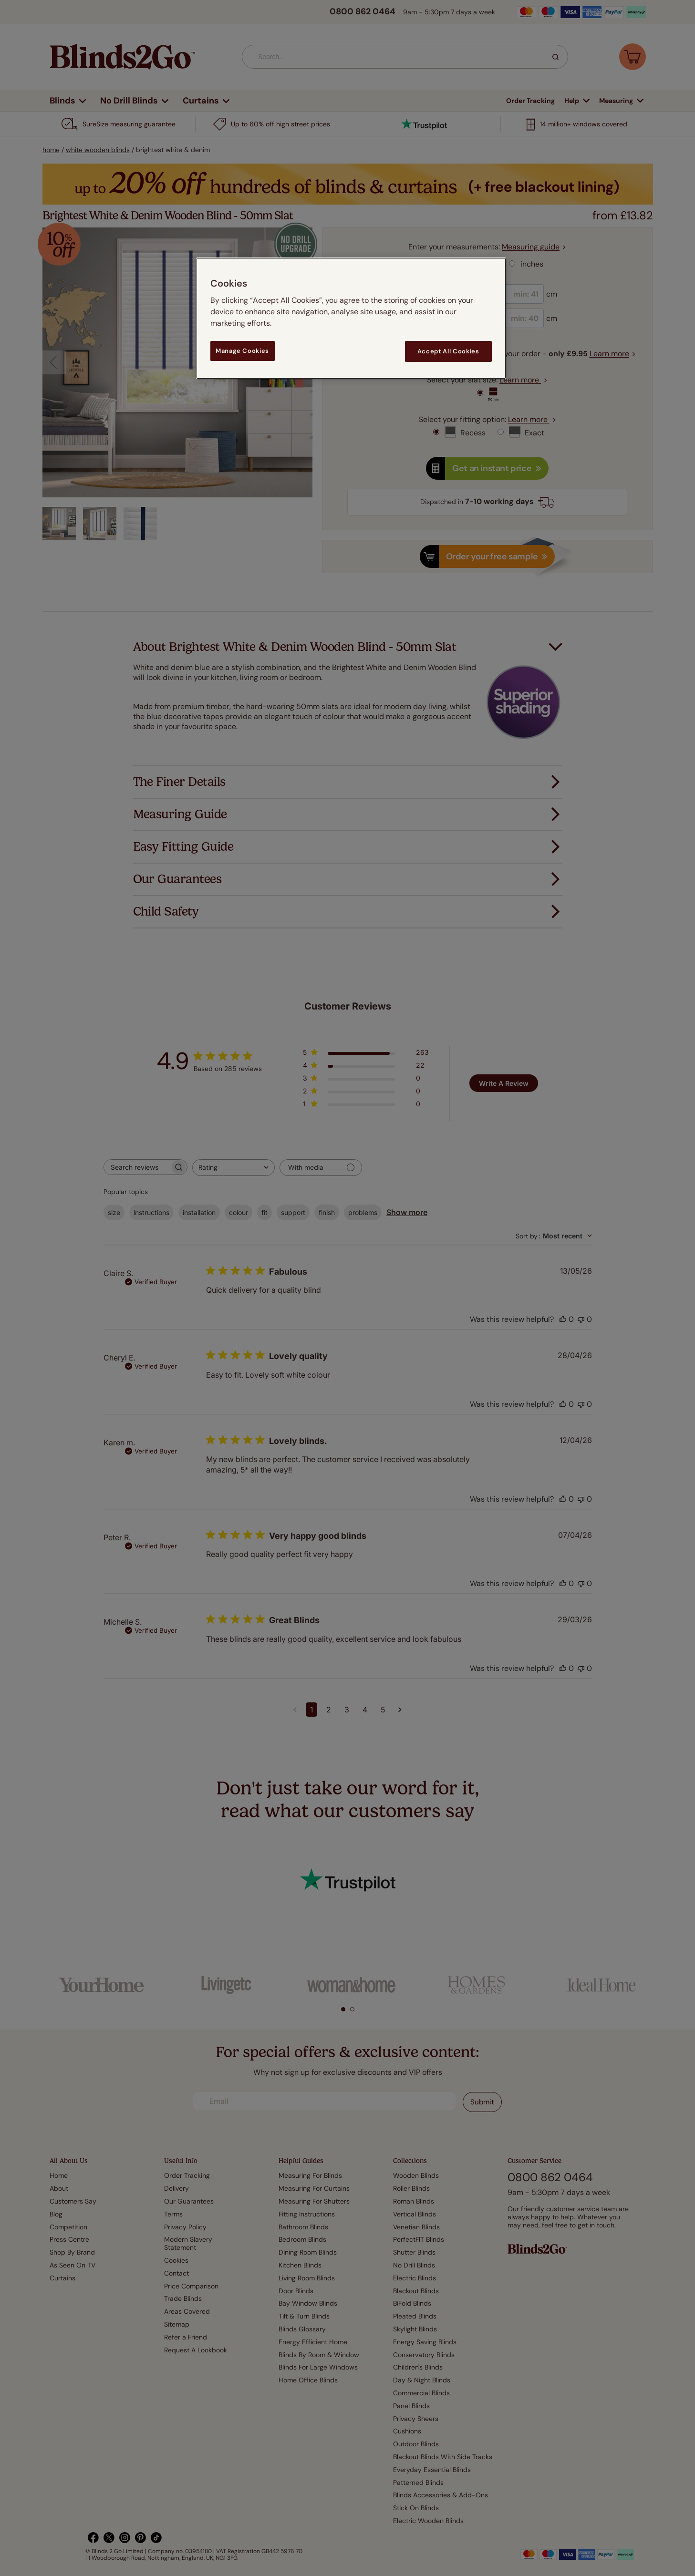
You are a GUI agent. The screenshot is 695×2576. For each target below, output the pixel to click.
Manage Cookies (242, 351)
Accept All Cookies (448, 351)
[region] (351, 318)
